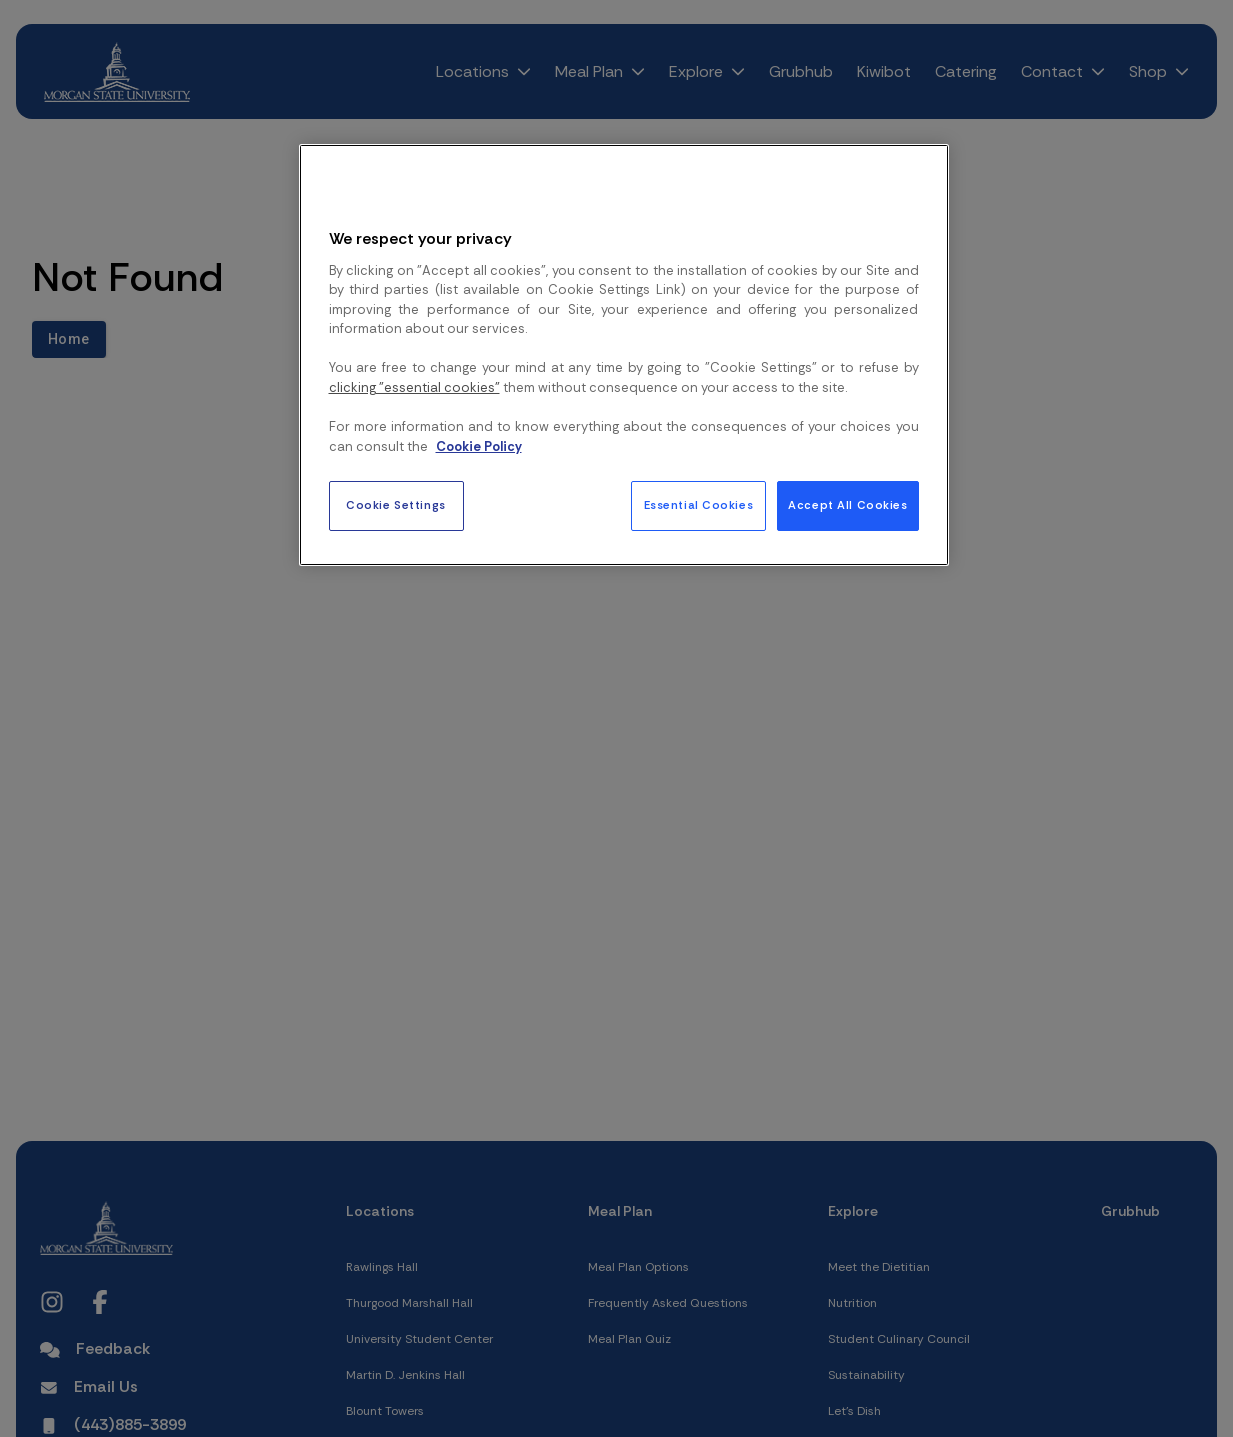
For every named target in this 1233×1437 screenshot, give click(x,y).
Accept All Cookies (847, 505)
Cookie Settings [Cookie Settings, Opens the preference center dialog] (396, 505)
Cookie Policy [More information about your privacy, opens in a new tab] (479, 446)
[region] (624, 355)
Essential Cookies (699, 505)
